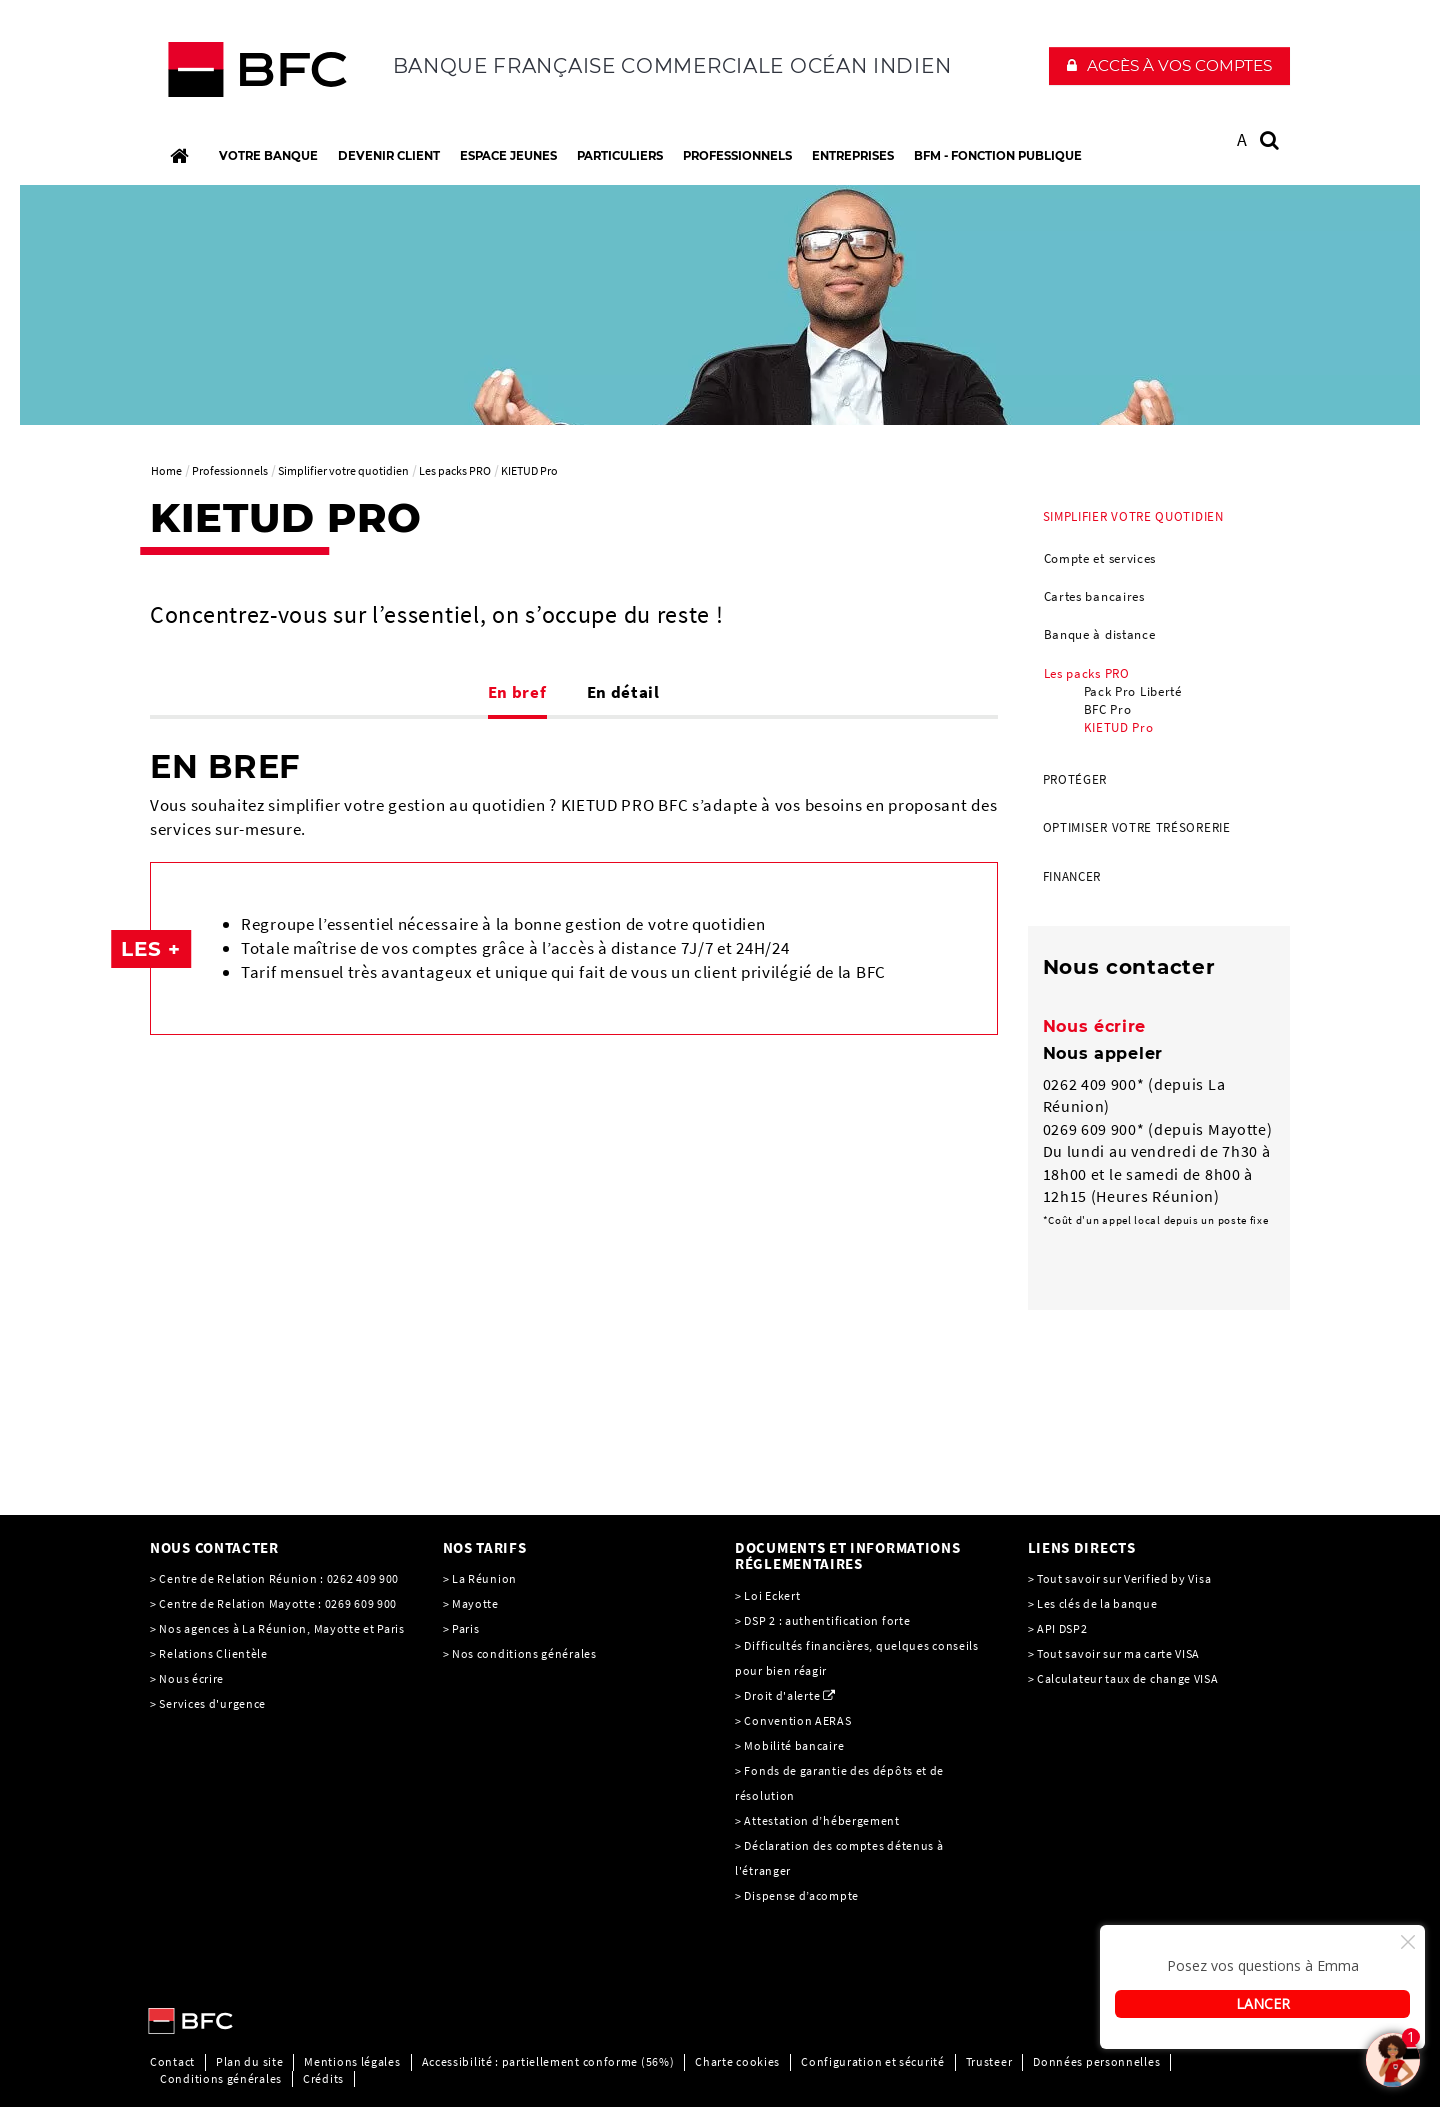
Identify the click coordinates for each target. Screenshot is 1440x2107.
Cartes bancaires (1094, 596)
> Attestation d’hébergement (819, 1820)
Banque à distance (1100, 634)
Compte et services (1100, 558)
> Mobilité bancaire (791, 1745)
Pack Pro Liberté (1133, 691)
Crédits (323, 2078)
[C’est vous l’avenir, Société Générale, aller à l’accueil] (281, 74)
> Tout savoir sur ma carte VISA (1114, 1653)
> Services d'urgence (208, 1703)
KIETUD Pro (1119, 727)
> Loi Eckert (767, 1595)
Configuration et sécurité (873, 2061)
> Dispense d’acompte (797, 1895)
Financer (1072, 876)
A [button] (1242, 139)
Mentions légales (352, 2061)
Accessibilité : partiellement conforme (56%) (548, 2061)
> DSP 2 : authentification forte (822, 1620)
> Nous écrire (187, 1678)
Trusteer (989, 2061)
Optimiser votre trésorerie (1137, 827)
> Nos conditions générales (520, 1653)
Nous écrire (1095, 1026)
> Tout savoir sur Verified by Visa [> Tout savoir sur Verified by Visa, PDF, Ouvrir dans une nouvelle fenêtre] (1120, 1578)
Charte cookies (737, 2061)
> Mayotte (471, 1603)
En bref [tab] (517, 692)
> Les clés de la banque (1093, 1603)
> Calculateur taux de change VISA (1123, 1678)
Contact (172, 2061)
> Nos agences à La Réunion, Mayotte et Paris (277, 1628)
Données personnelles (1096, 2061)
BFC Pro (1108, 709)
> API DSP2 (1058, 1628)
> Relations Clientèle (209, 1653)
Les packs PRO (1087, 673)
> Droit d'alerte (777, 1695)
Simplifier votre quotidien (1133, 516)
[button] (1169, 66)
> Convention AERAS (793, 1720)
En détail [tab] (623, 692)
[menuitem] (1159, 625)
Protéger (1075, 779)
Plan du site (249, 2061)
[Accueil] (179, 156)
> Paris (461, 1628)
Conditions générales (221, 2078)
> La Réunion (480, 1578)
